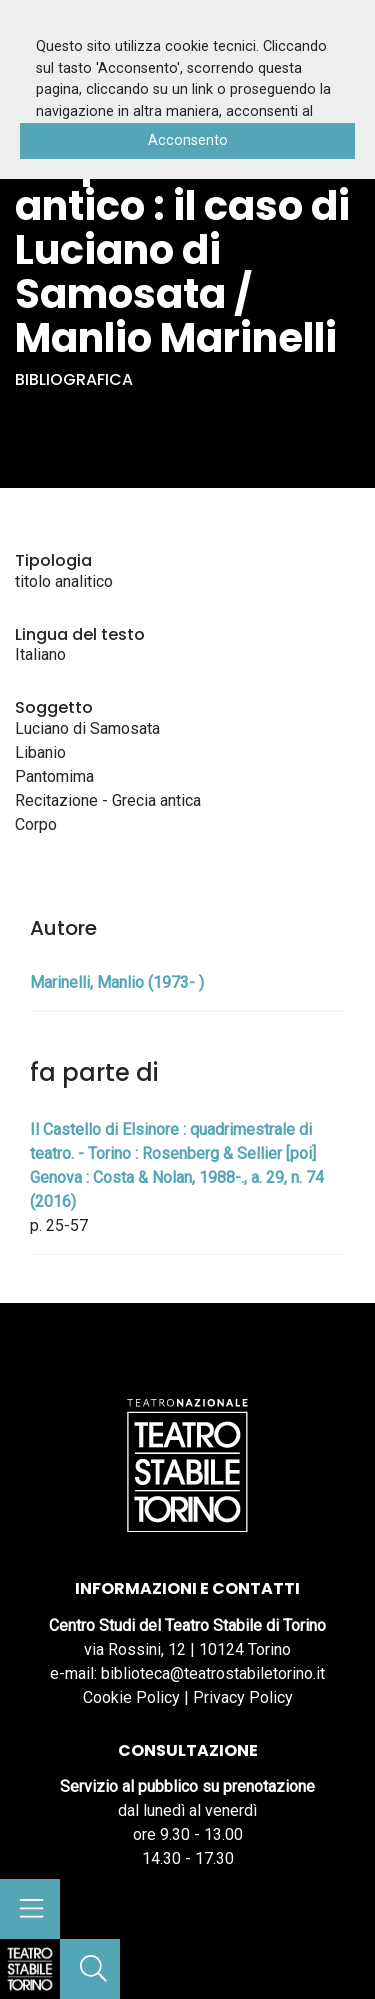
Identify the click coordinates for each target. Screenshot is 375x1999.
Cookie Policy (131, 1697)
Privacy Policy (243, 1697)
